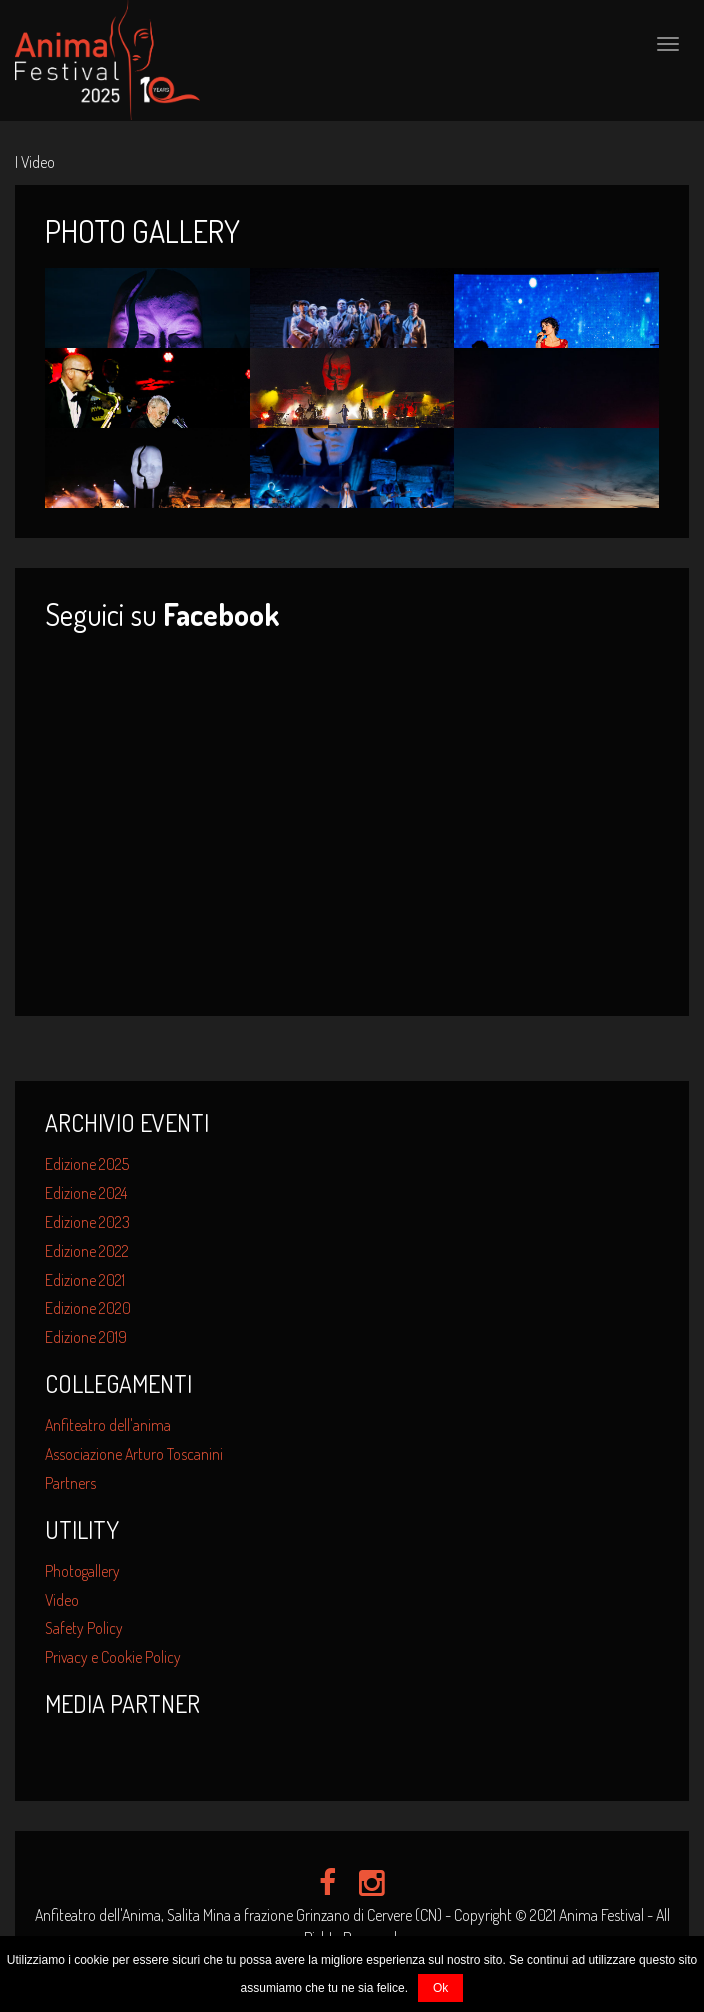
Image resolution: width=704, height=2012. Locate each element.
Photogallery (82, 1571)
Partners (70, 1483)
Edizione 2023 (87, 1222)
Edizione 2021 (85, 1280)
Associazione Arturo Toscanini (134, 1454)
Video (62, 1600)
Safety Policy (84, 1628)
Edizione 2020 (88, 1308)
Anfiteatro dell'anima (108, 1425)
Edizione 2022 (87, 1251)
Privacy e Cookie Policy (113, 1657)
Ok (440, 1988)
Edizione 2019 (86, 1337)
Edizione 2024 (86, 1193)
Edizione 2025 (87, 1164)
